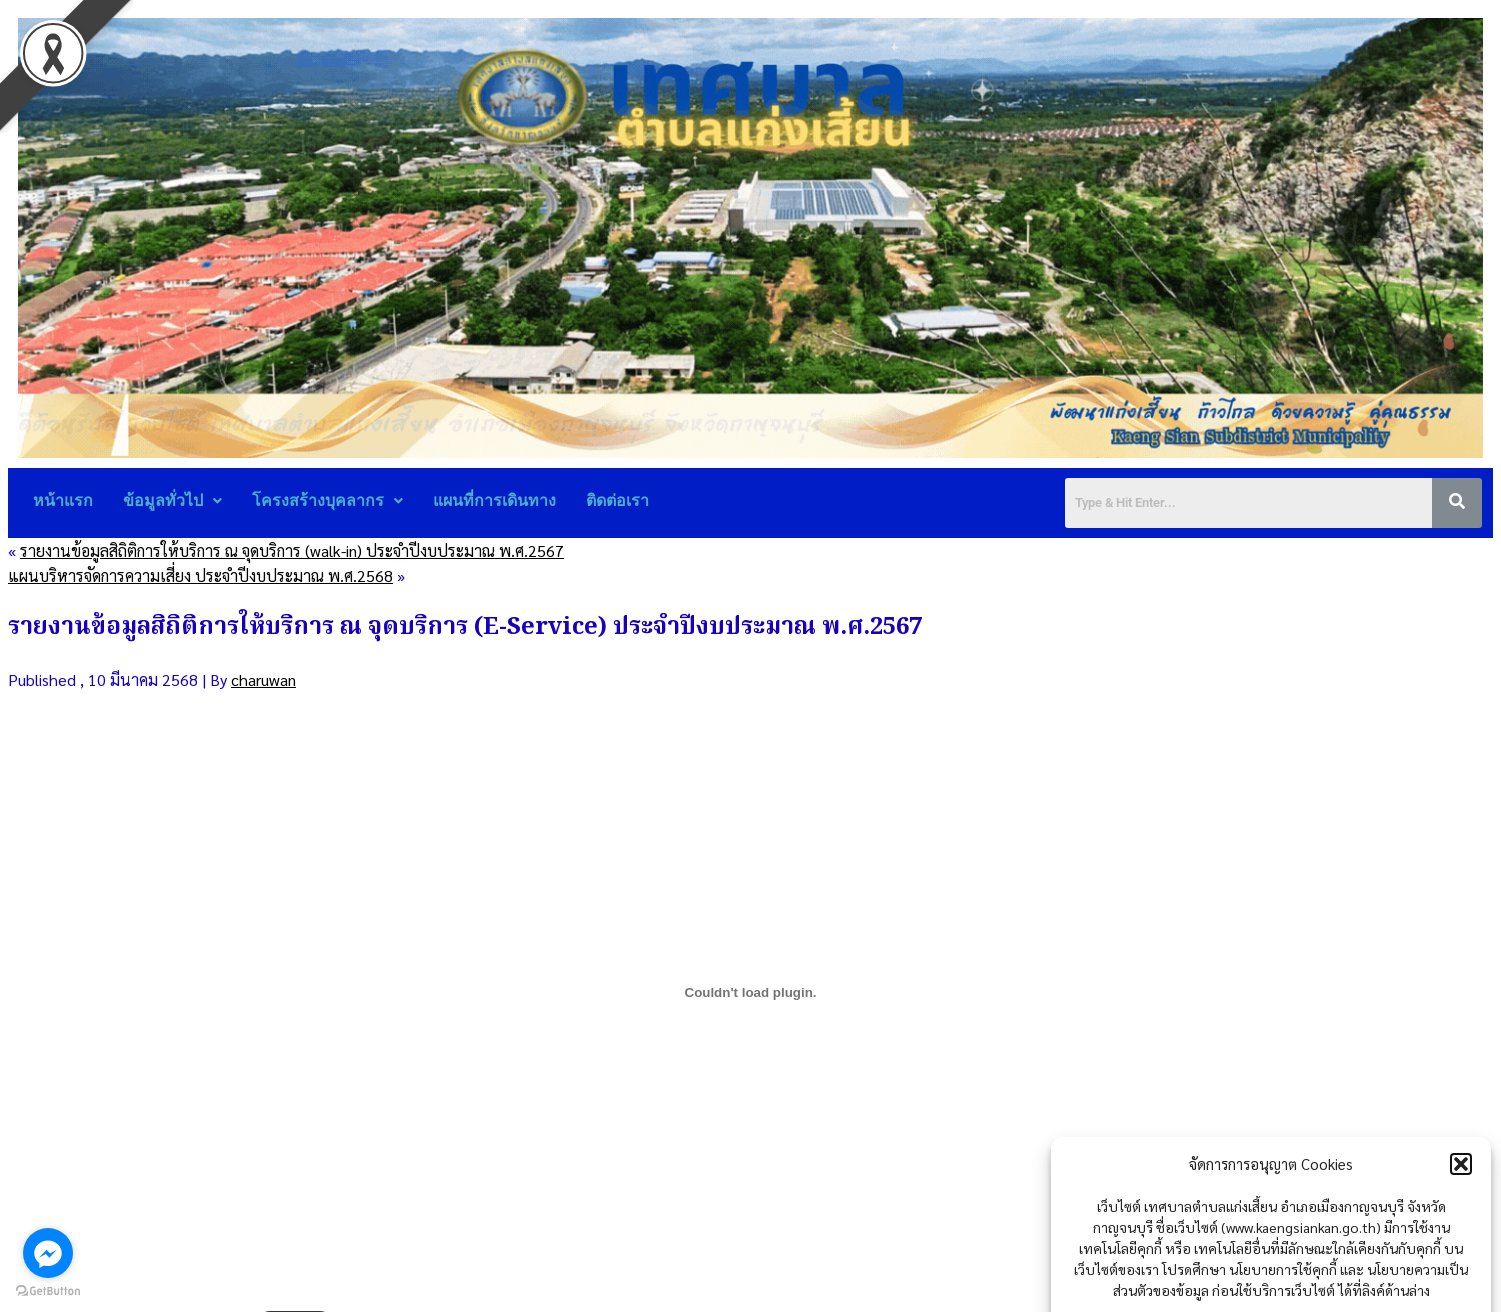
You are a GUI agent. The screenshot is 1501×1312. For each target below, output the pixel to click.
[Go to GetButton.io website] (48, 1291)
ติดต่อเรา (617, 500)
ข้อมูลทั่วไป (172, 500)
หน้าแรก (63, 500)
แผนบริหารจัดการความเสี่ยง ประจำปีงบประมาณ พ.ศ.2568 (200, 575)
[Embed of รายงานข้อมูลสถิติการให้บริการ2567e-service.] (750, 992)
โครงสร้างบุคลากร (327, 500)
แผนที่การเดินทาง (494, 500)
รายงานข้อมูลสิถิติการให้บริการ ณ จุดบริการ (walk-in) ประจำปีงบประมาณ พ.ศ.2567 (292, 550)
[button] (1461, 1207)
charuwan (263, 679)
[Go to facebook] (48, 1253)
